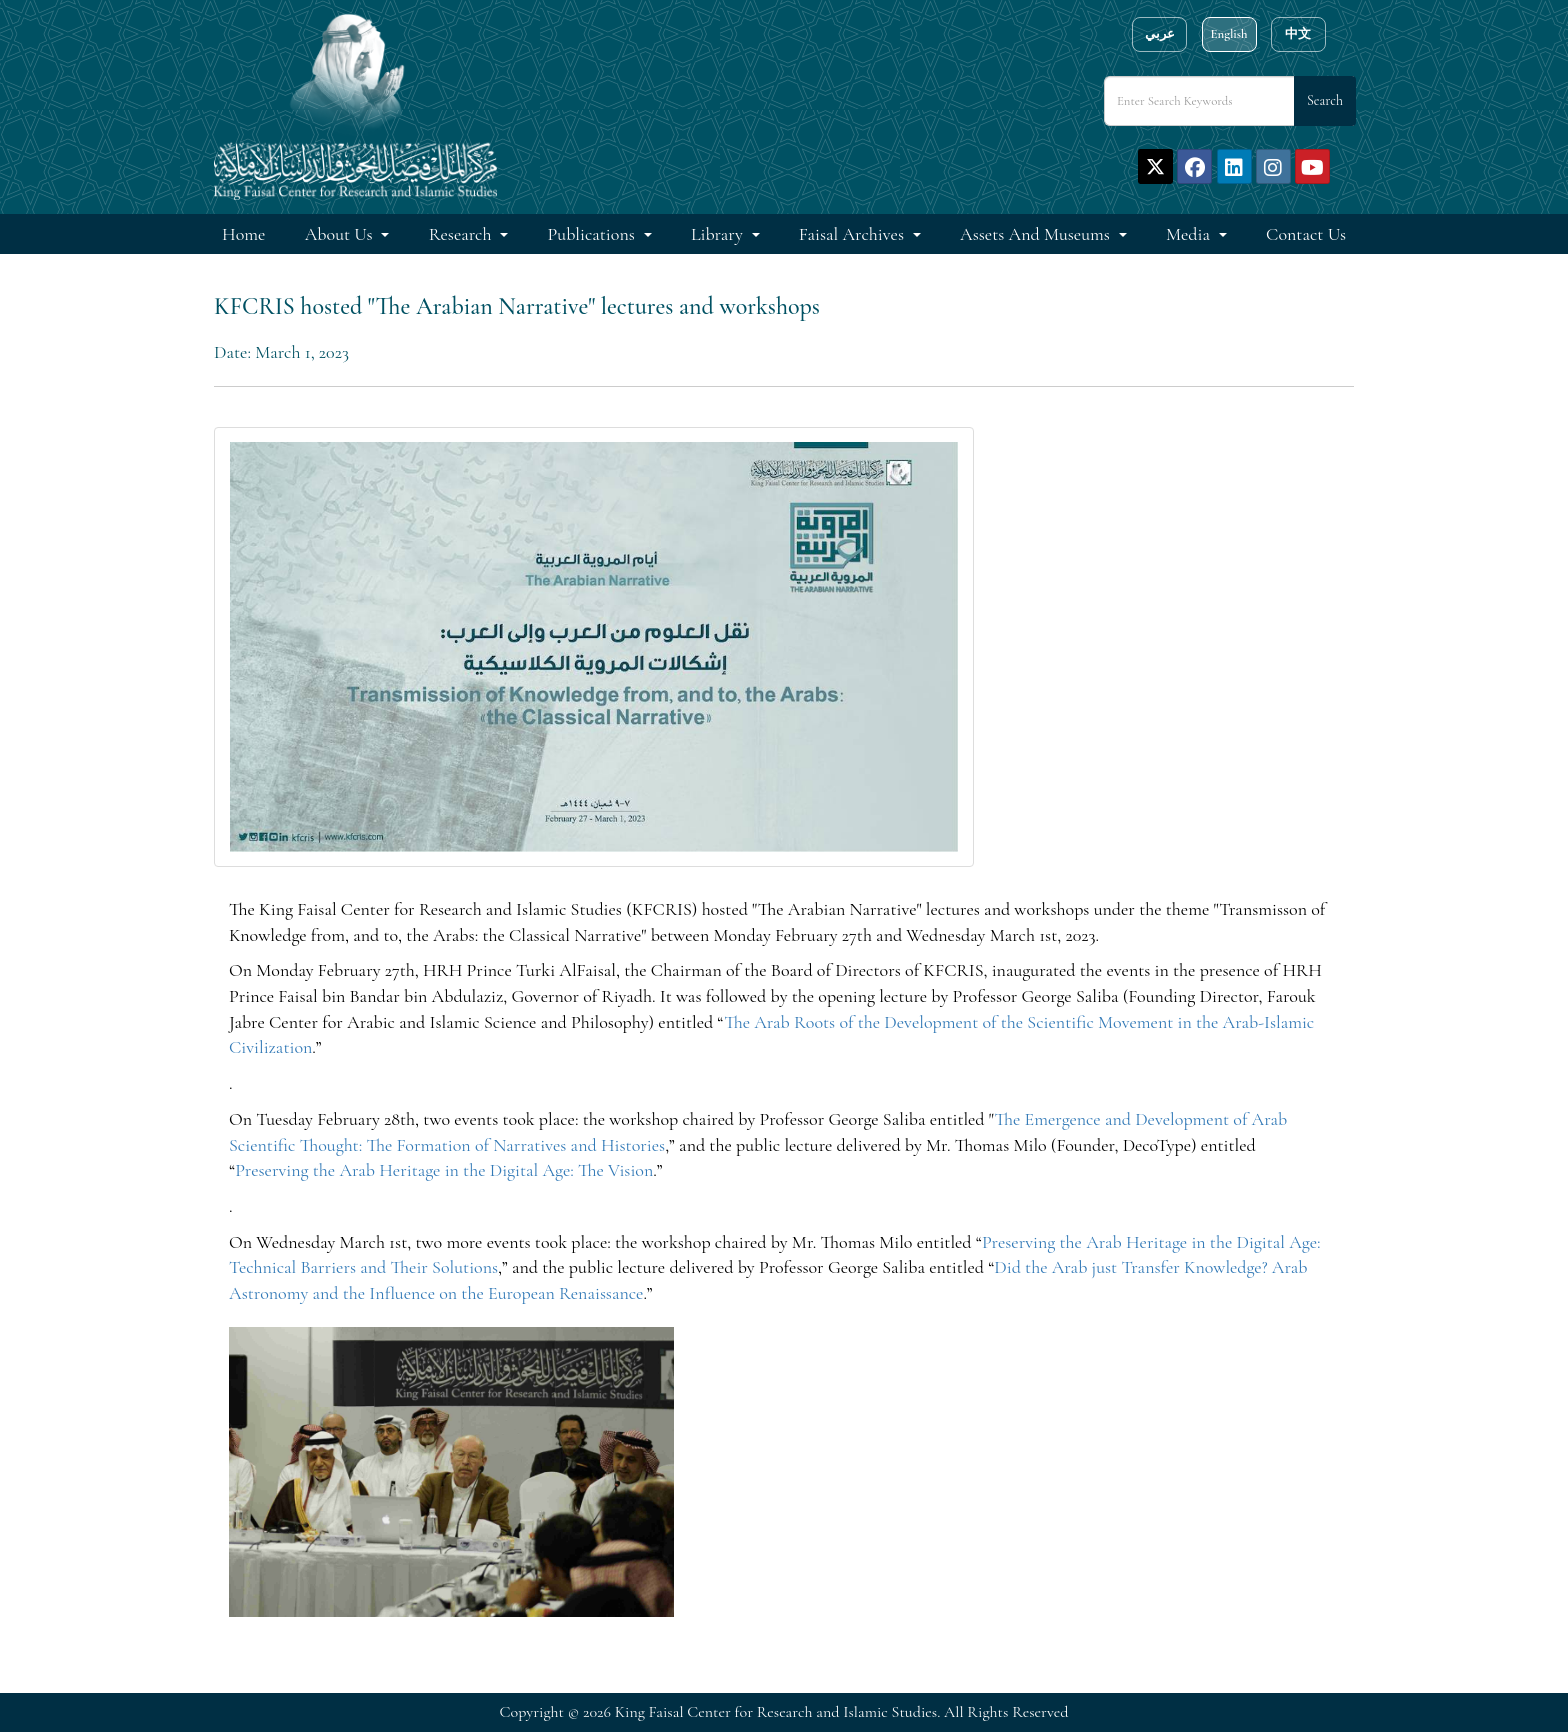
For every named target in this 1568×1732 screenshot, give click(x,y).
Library (719, 234)
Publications (593, 234)
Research (462, 234)
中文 (1298, 34)
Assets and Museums (1037, 234)
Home (243, 234)
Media (1190, 234)
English (1228, 34)
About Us (341, 234)
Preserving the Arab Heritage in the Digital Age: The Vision (444, 1170)
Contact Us (1306, 234)
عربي (1160, 34)
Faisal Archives (853, 234)
